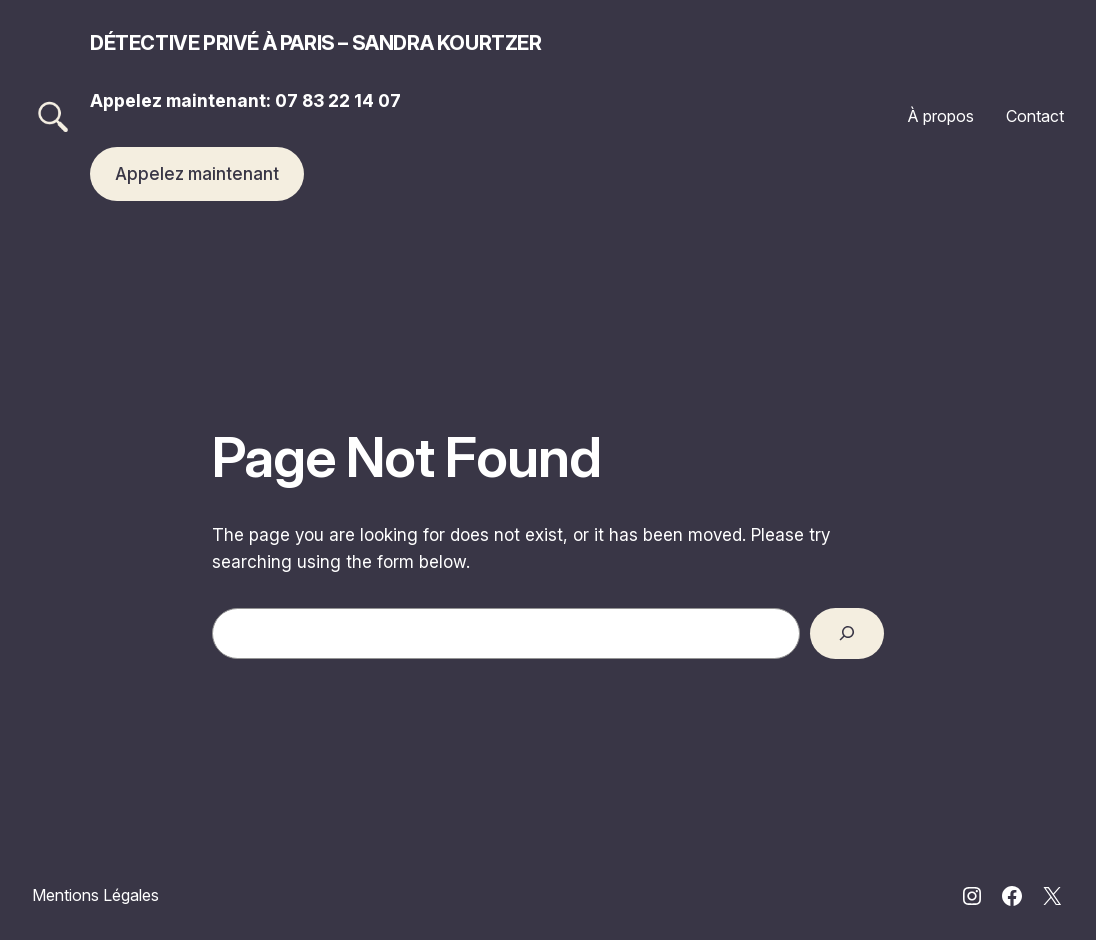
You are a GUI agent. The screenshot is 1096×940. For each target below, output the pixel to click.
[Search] (847, 633)
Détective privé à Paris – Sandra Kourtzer (316, 43)
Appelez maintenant (197, 173)
